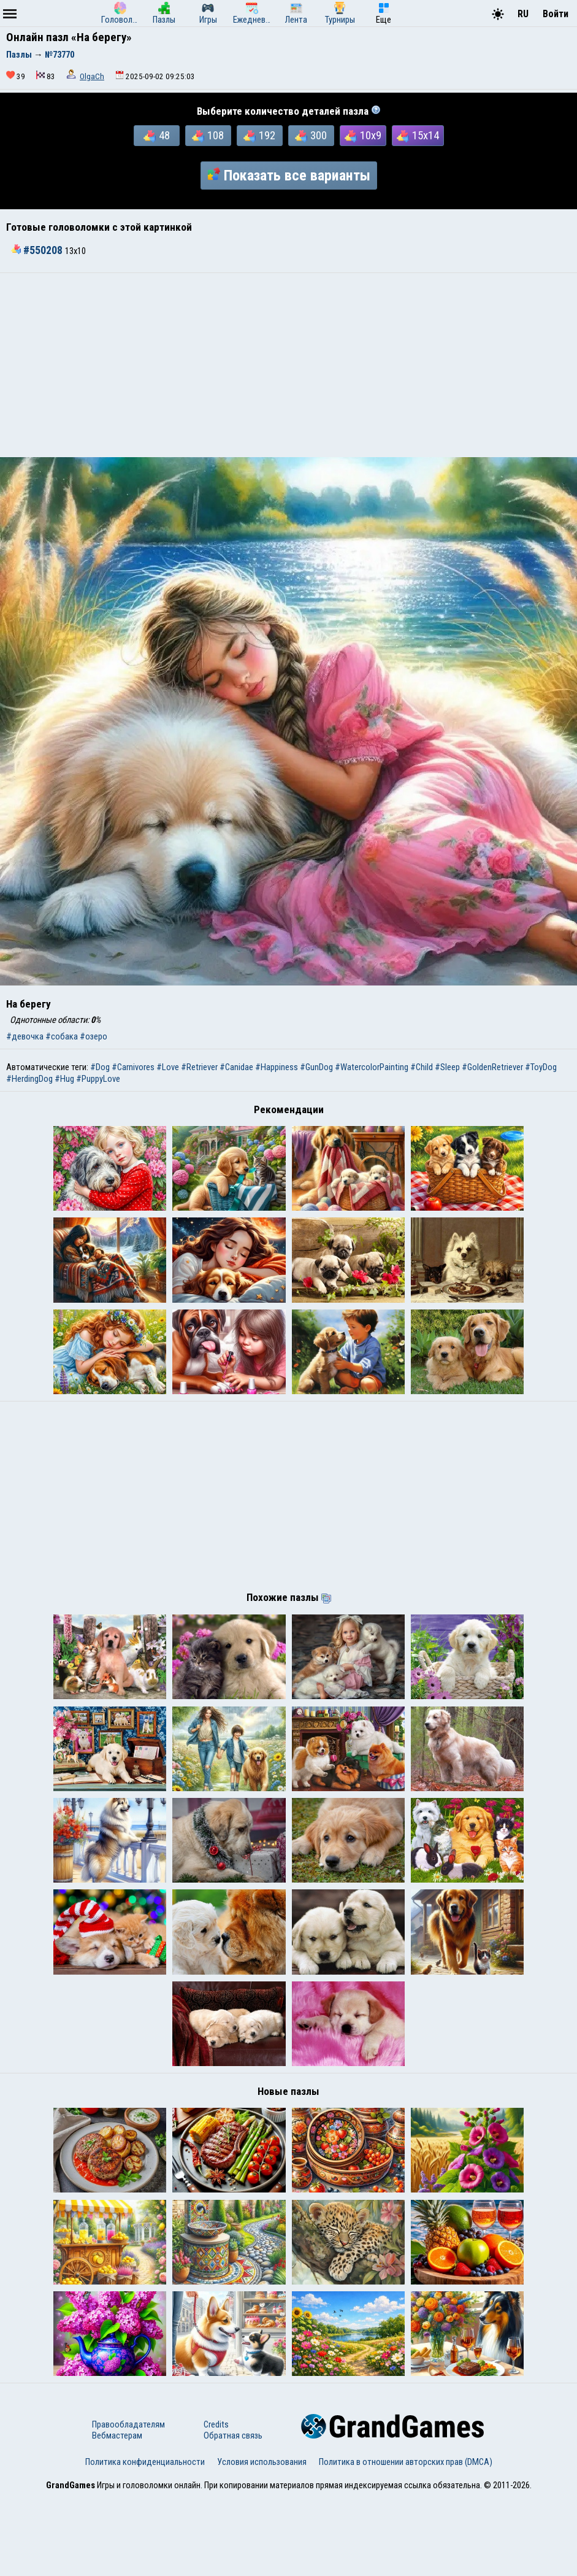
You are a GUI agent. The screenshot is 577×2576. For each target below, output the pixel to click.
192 (259, 135)
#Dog (100, 1067)
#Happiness (276, 1067)
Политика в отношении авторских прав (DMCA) (405, 2541)
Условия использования (262, 2541)
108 (208, 135)
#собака (61, 1036)
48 (156, 135)
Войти (555, 14)
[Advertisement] (288, 365)
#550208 (38, 250)
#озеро (93, 1036)
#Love (167, 1067)
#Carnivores (133, 1067)
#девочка (25, 1036)
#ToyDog (541, 1067)
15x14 (418, 135)
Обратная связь (233, 2514)
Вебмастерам (117, 2514)
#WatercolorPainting (371, 1067)
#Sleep (447, 1067)
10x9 (363, 135)
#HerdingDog (29, 1078)
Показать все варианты (288, 175)
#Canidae (236, 1067)
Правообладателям (128, 2503)
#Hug (64, 1078)
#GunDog (316, 1067)
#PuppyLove (98, 1078)
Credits (216, 2503)
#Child (421, 1067)
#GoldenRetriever (492, 1067)
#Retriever (199, 1067)
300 (311, 135)
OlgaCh (92, 76)
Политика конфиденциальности (145, 2541)
